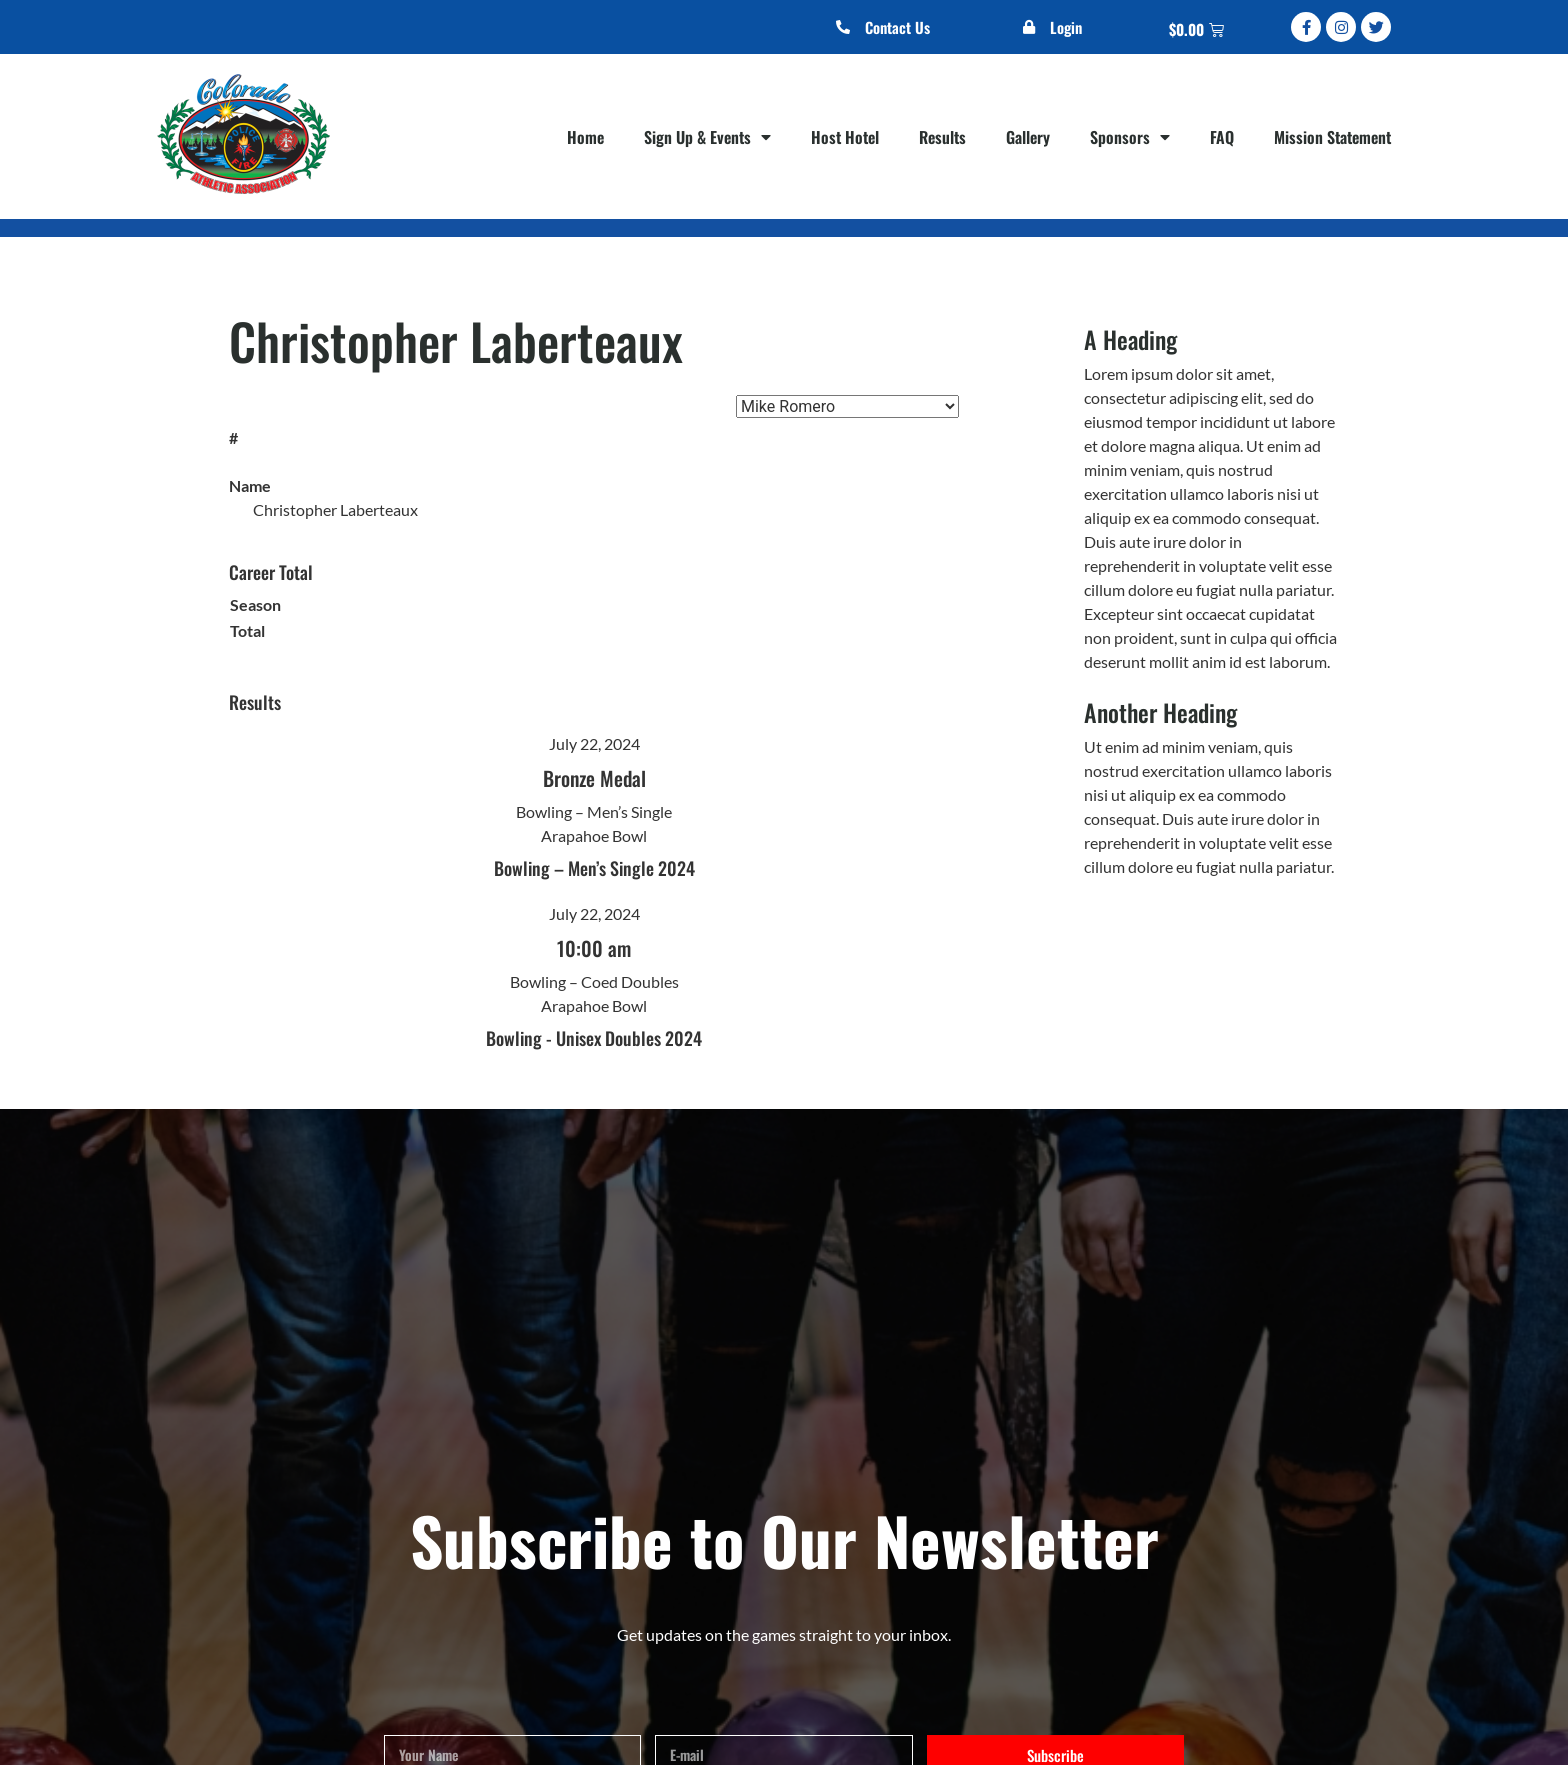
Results (942, 137)
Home (585, 137)
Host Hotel (845, 137)
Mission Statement (1332, 137)
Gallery (1028, 137)
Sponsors (1130, 137)
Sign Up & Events (707, 137)
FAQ (1222, 137)
